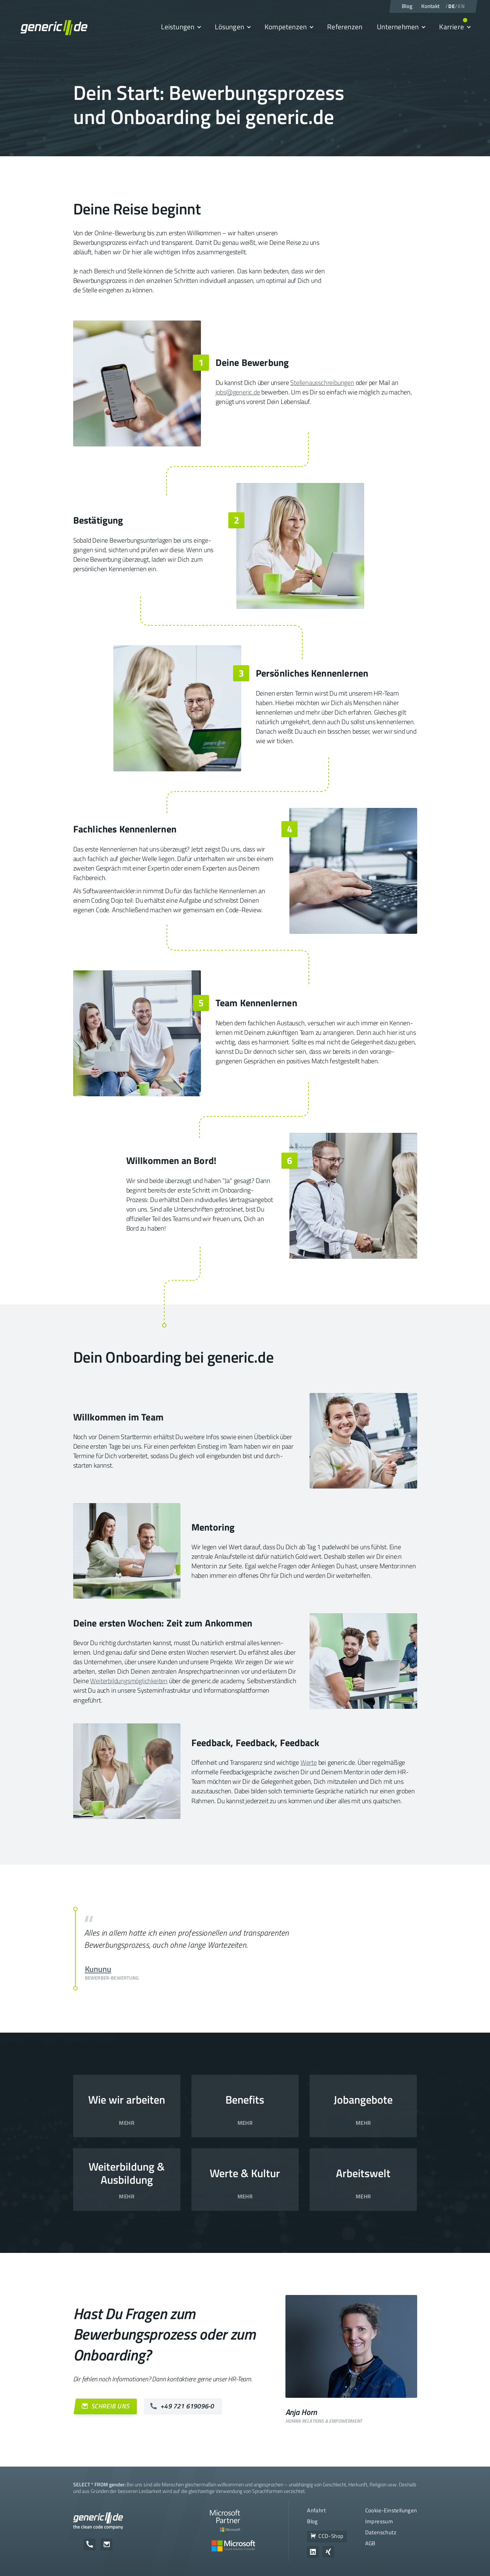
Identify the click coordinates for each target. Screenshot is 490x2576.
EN (461, 6)
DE (451, 6)
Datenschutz (380, 2532)
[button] (180, 27)
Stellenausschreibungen (322, 382)
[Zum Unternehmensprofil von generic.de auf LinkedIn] (313, 2552)
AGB (370, 2543)
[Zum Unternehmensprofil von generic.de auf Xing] (328, 2552)
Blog (312, 2521)
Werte (308, 1762)
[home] (53, 27)
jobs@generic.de (238, 392)
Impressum (379, 2521)
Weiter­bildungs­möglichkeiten (129, 1681)
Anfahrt (316, 2510)
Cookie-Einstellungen (391, 2510)
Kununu (98, 1969)
